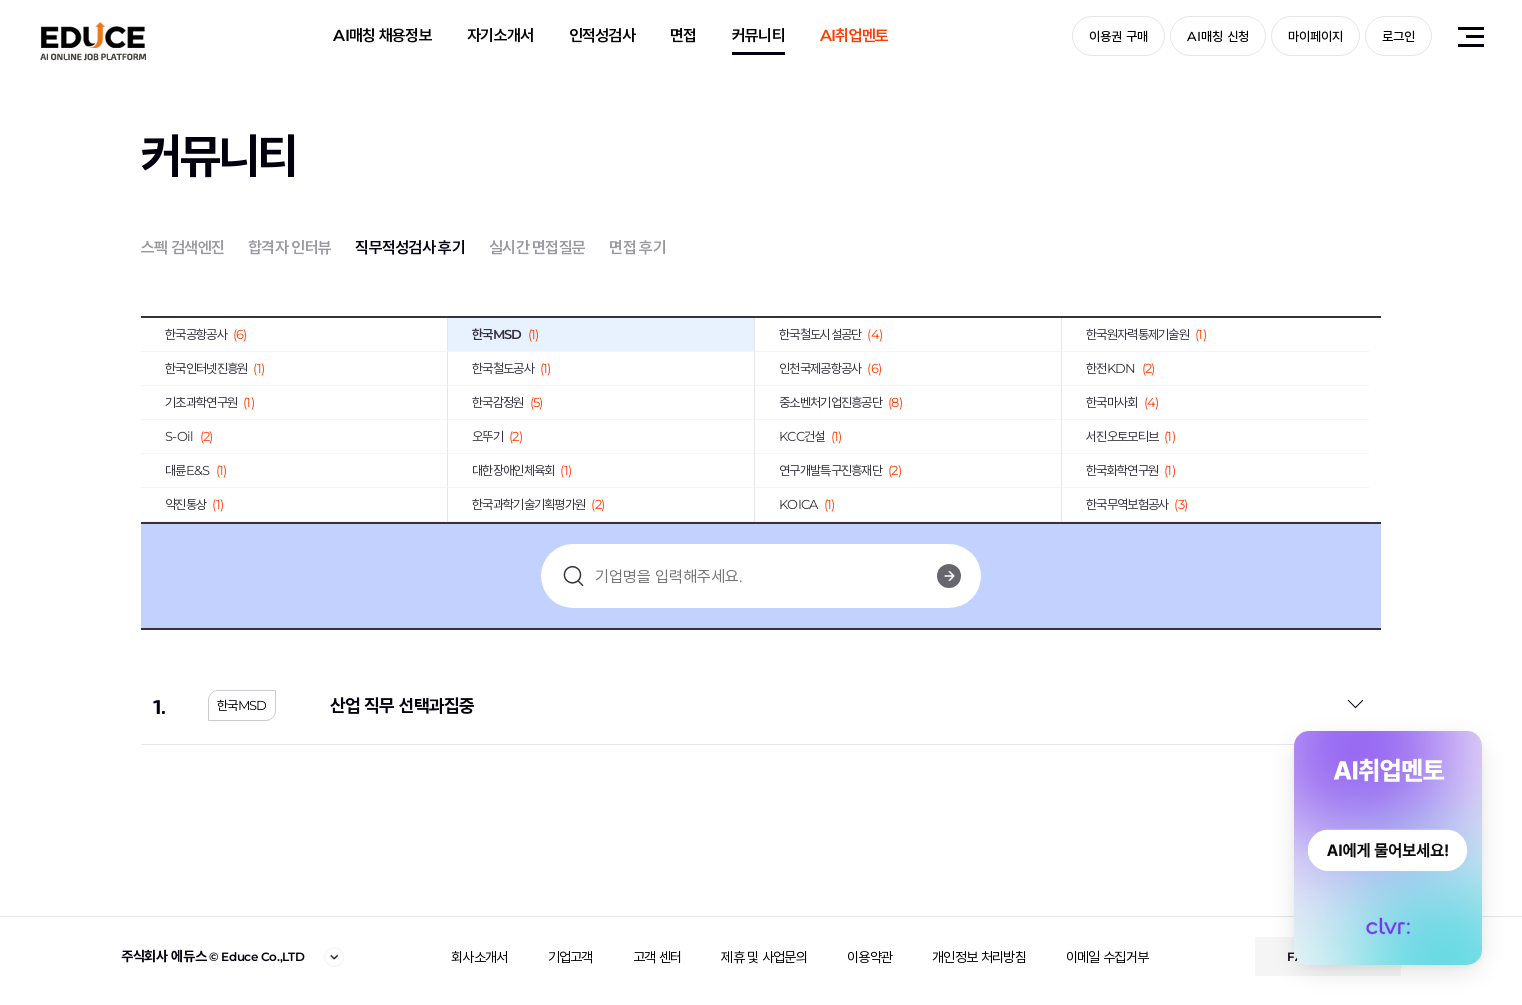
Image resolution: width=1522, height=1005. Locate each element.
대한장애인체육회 (521, 470)
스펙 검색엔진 (182, 247)
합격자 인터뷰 (289, 247)
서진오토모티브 (1130, 436)
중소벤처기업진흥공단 (840, 402)
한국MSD (505, 334)
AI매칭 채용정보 (382, 35)
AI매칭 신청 (1218, 36)
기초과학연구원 (209, 402)
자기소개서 (500, 35)
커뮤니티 (758, 35)
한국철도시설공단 (830, 334)
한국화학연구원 (1130, 470)
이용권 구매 (1118, 36)
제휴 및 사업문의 (764, 957)
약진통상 (194, 504)
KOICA (806, 504)
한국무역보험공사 (1136, 504)
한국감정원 (507, 402)
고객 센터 (657, 957)
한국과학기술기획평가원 (538, 504)
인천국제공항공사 (830, 368)
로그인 (1398, 36)
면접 (683, 35)
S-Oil (188, 436)
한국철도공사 (511, 368)
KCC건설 (810, 436)
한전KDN (1120, 368)
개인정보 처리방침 (979, 957)
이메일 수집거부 (1107, 957)
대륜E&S (195, 470)
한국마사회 (1122, 402)
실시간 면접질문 (537, 247)
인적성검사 (602, 35)
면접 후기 (637, 247)
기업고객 (570, 957)
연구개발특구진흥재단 (840, 470)
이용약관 (869, 957)
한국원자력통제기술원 (1146, 334)
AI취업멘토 (854, 35)
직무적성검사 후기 (410, 247)
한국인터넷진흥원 (214, 368)
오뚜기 (497, 436)
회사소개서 (479, 957)
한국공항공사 (206, 334)
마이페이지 (1315, 36)
